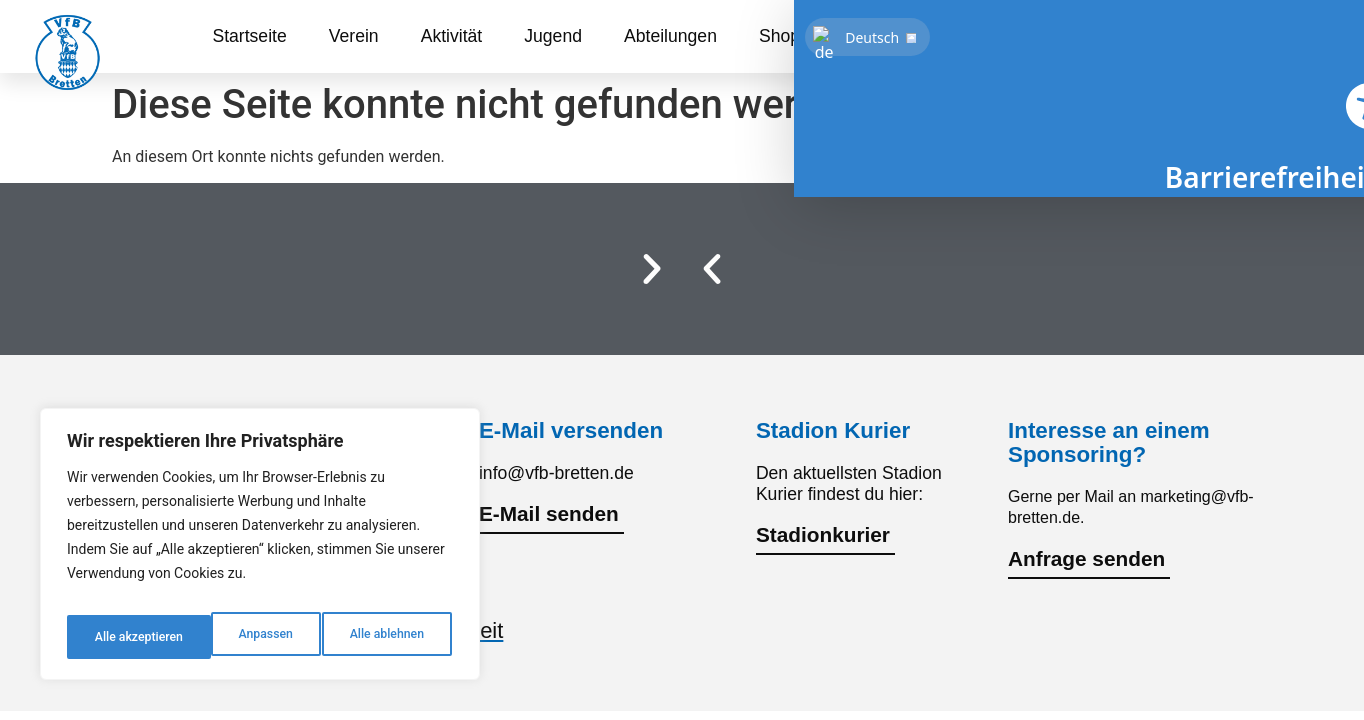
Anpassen (118, 637)
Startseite (249, 36)
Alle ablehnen (240, 637)
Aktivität (452, 36)
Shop (779, 36)
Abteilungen (670, 36)
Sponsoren (884, 36)
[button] (712, 269)
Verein (354, 36)
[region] (260, 551)
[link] (1286, 36)
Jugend (553, 36)
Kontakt (999, 36)
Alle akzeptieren (382, 637)
